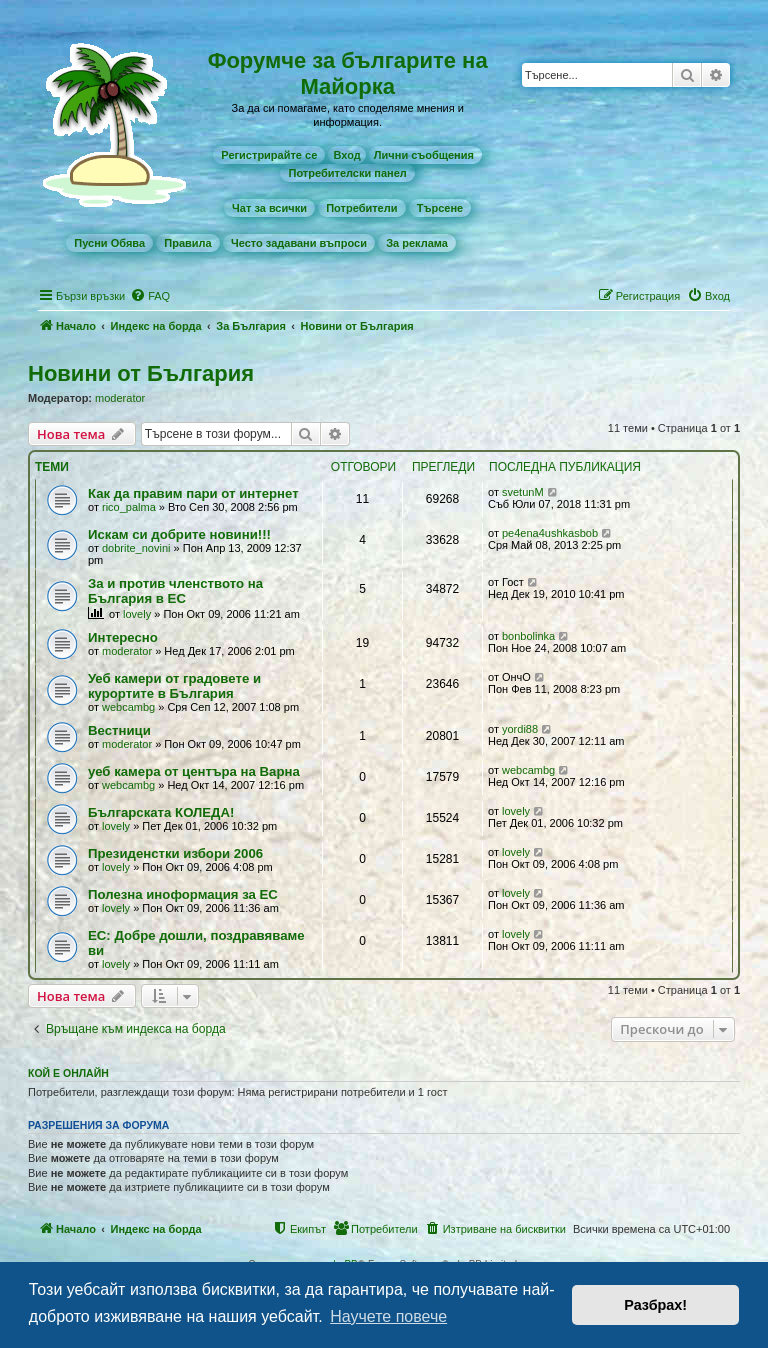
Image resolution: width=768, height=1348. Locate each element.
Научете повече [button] (388, 1316)
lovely (137, 614)
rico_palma (129, 507)
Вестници (119, 730)
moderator (120, 398)
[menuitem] (269, 155)
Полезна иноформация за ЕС (183, 894)
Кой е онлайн (68, 1073)
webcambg (128, 707)
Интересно (123, 637)
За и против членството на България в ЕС (175, 591)
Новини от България (141, 373)
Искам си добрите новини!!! (179, 534)
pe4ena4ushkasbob (550, 533)
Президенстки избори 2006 (175, 853)
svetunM (523, 492)
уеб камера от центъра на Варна (194, 771)
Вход (346, 155)
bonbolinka (528, 636)
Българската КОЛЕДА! (161, 812)
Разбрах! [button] (655, 1305)
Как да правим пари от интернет (193, 493)
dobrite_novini (136, 548)
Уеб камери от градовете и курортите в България (174, 686)
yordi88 (520, 729)
